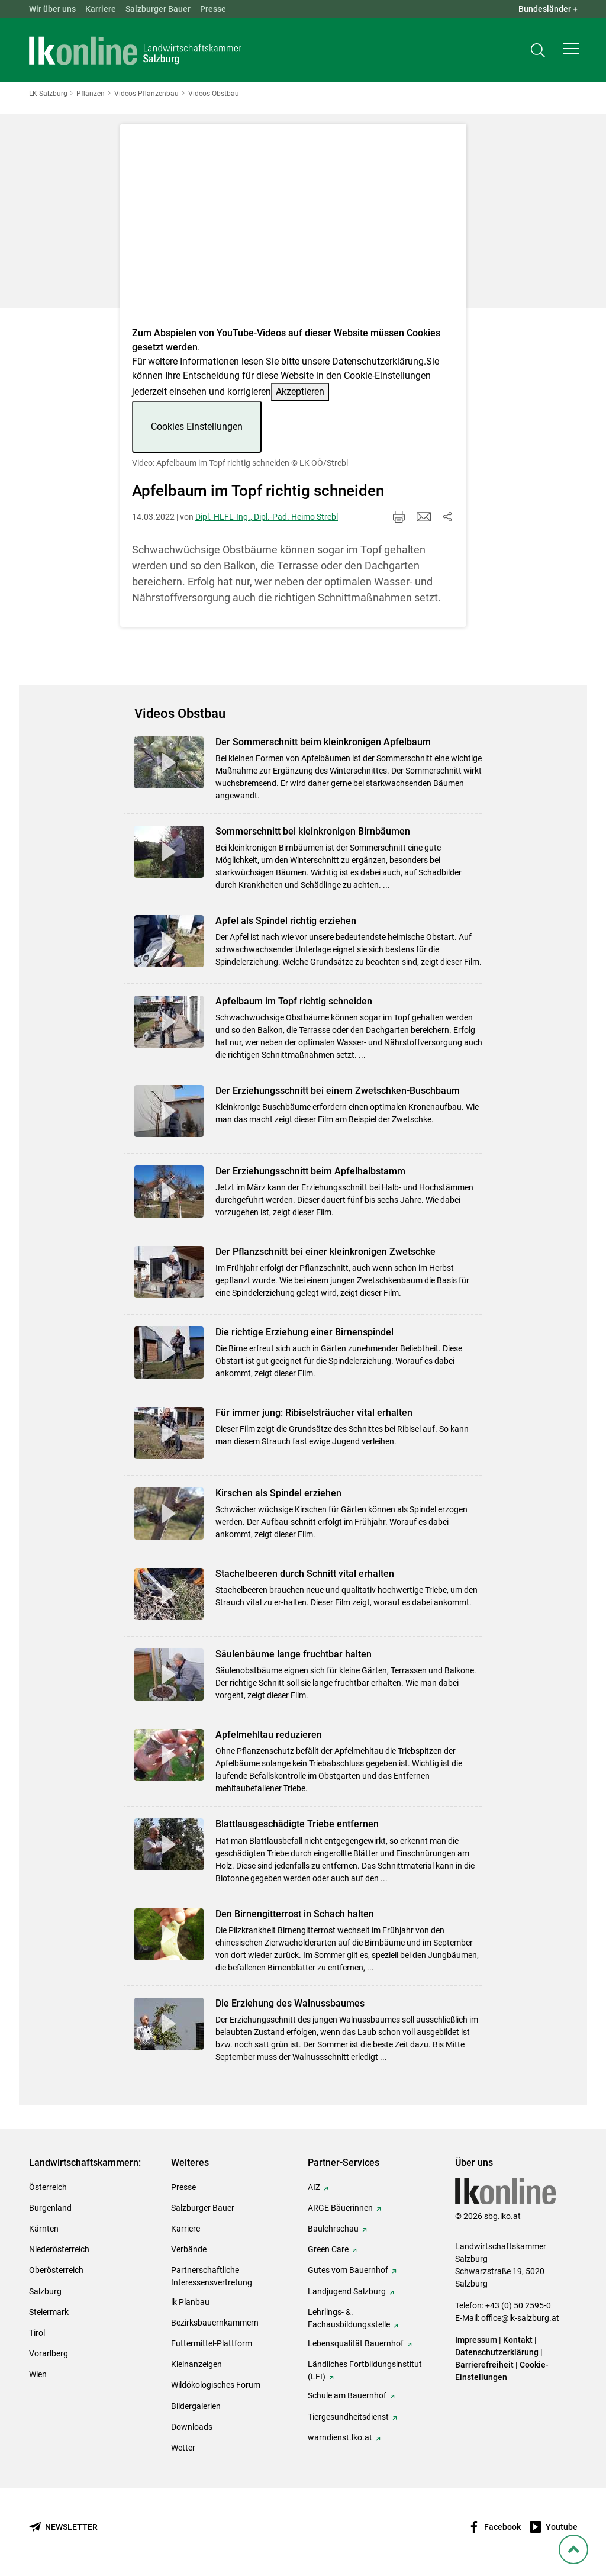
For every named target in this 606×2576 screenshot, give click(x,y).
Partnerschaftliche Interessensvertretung (211, 2276)
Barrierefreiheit (484, 2364)
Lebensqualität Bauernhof (356, 2343)
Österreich (48, 2187)
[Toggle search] (538, 51)
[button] (571, 51)
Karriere (100, 9)
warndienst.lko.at (340, 2437)
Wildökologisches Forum (215, 2385)
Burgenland (50, 2208)
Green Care (328, 2249)
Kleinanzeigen (196, 2364)
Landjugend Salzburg (347, 2291)
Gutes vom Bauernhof (348, 2270)
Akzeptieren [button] (300, 391)
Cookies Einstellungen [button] (197, 426)
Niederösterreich (59, 2249)
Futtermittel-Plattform (211, 2343)
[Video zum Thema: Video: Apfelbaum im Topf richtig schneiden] (293, 229)
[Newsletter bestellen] (63, 2527)
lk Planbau (190, 2302)
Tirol (37, 2332)
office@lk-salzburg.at (520, 2318)
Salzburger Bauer (158, 9)
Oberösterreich (56, 2270)
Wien (38, 2374)
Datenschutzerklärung (378, 361)
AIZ (314, 2187)
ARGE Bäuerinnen (340, 2208)
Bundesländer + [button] (548, 9)
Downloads (191, 2427)
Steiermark (49, 2312)
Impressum (476, 2340)
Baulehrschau (333, 2228)
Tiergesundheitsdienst (348, 2417)
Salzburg (45, 2291)
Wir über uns (52, 9)
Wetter (183, 2447)
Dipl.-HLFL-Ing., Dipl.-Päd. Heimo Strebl (266, 516)
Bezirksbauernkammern (215, 2322)
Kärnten (44, 2228)
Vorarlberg (48, 2353)
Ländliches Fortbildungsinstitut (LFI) (365, 2370)
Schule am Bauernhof (347, 2395)
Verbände (189, 2249)
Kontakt (518, 2340)
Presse (213, 9)
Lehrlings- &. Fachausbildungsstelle (349, 2318)
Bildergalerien (196, 2406)
